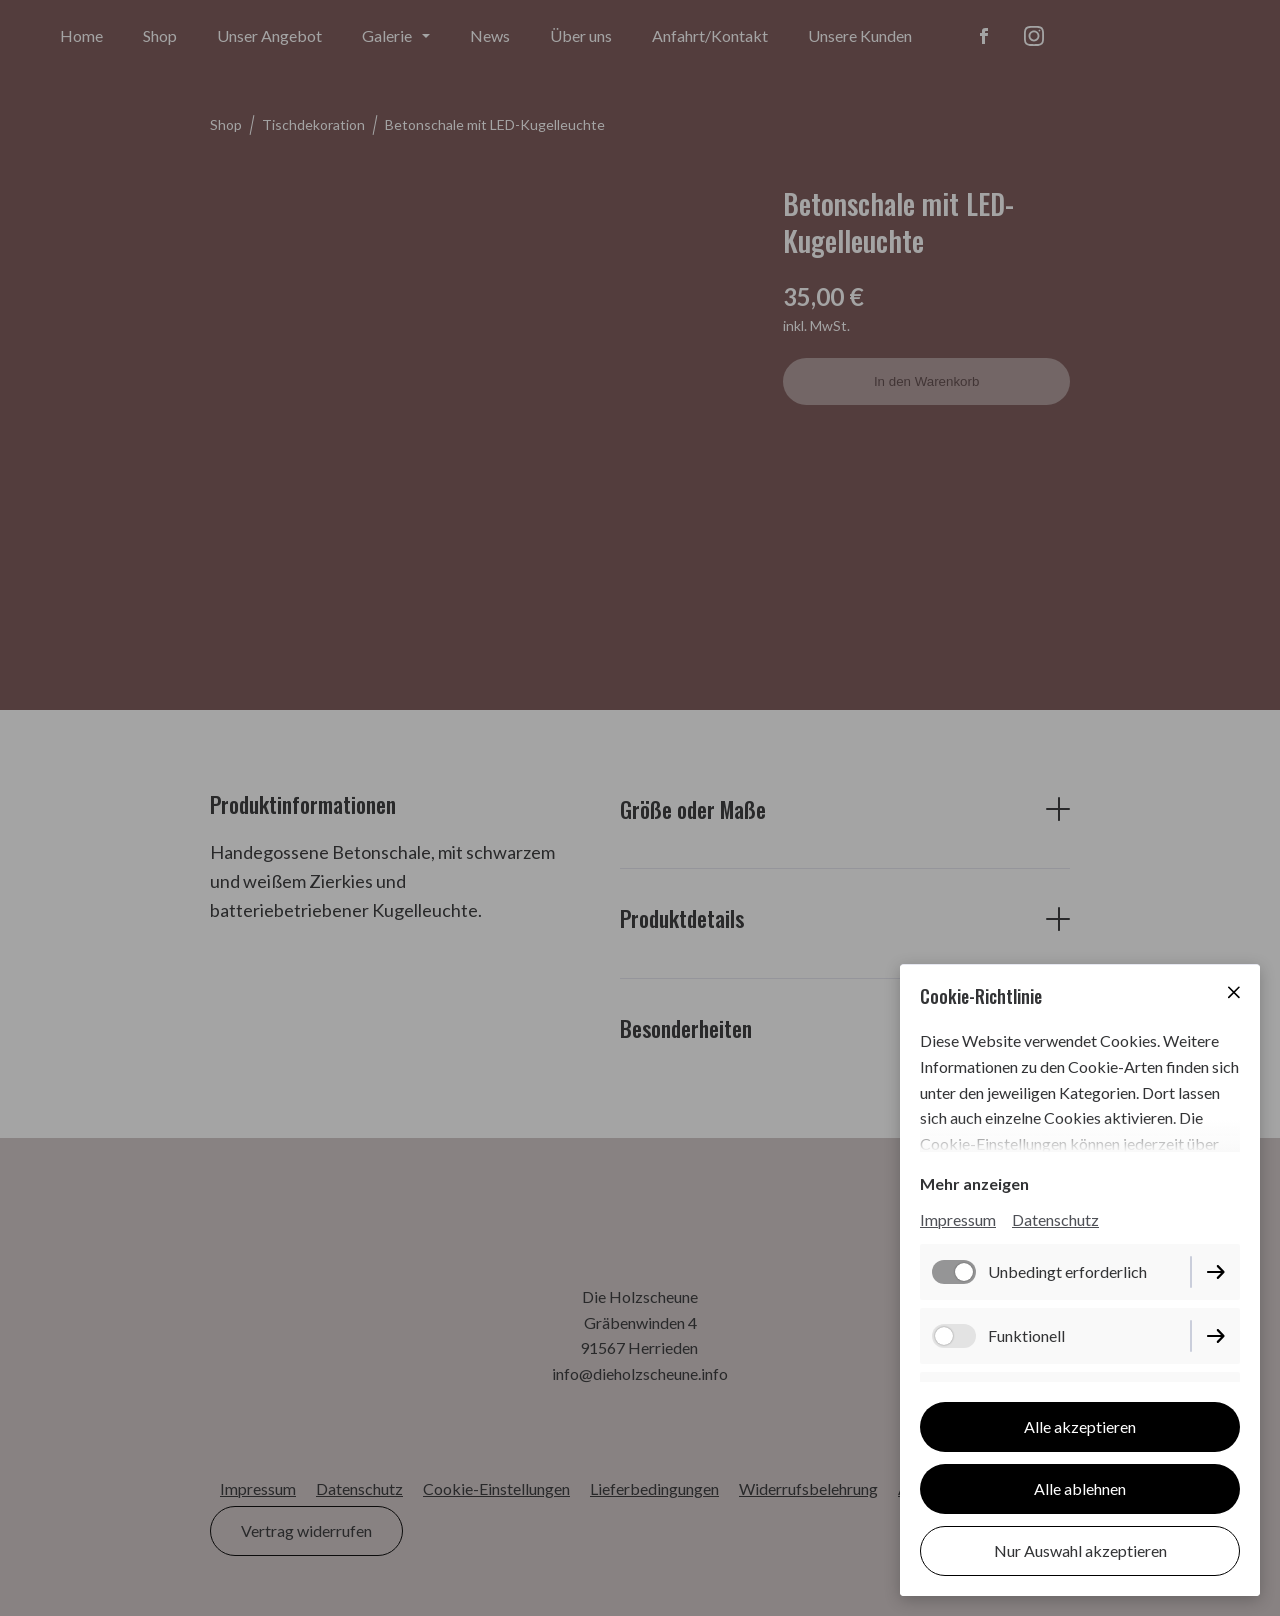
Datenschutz (1055, 1219)
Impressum (958, 1219)
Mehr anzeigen (974, 1183)
